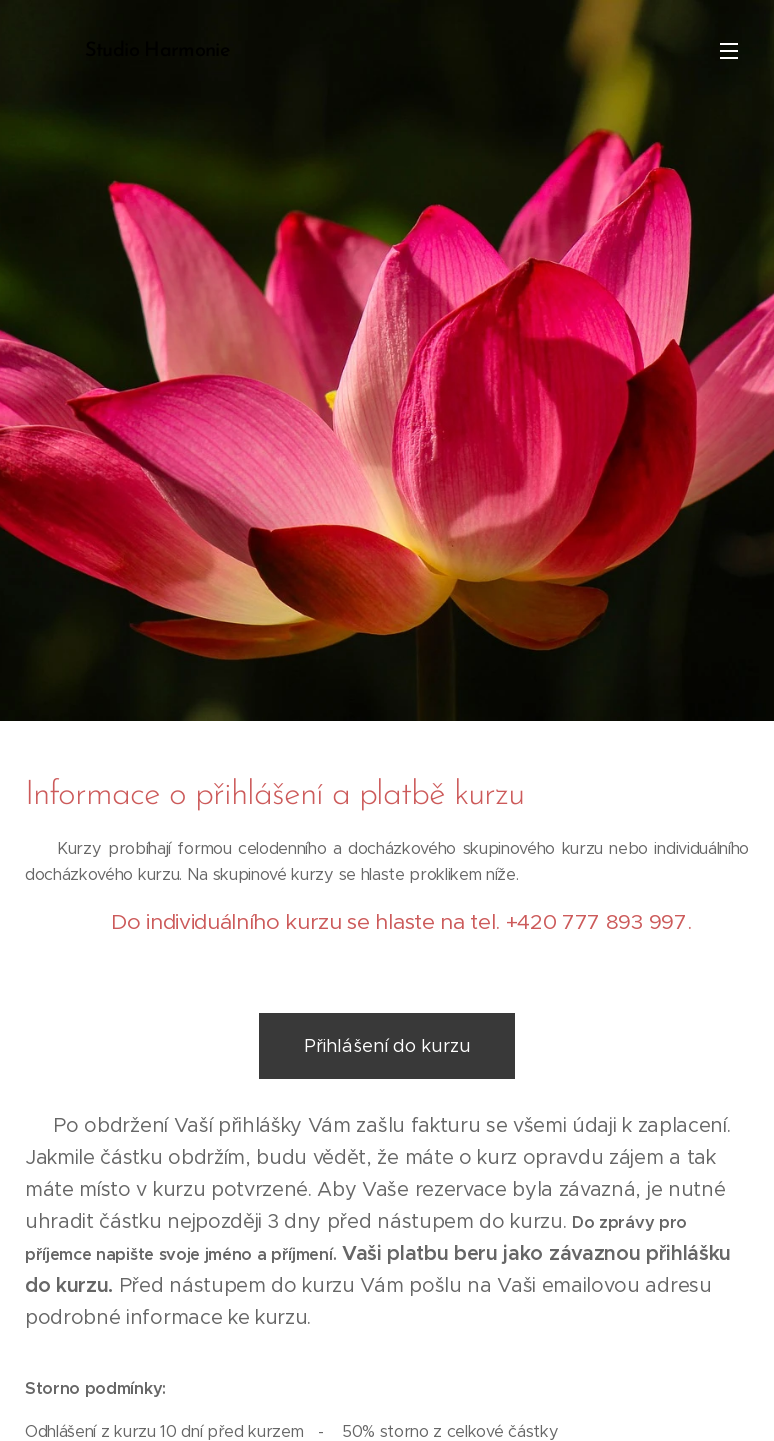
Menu (729, 51)
